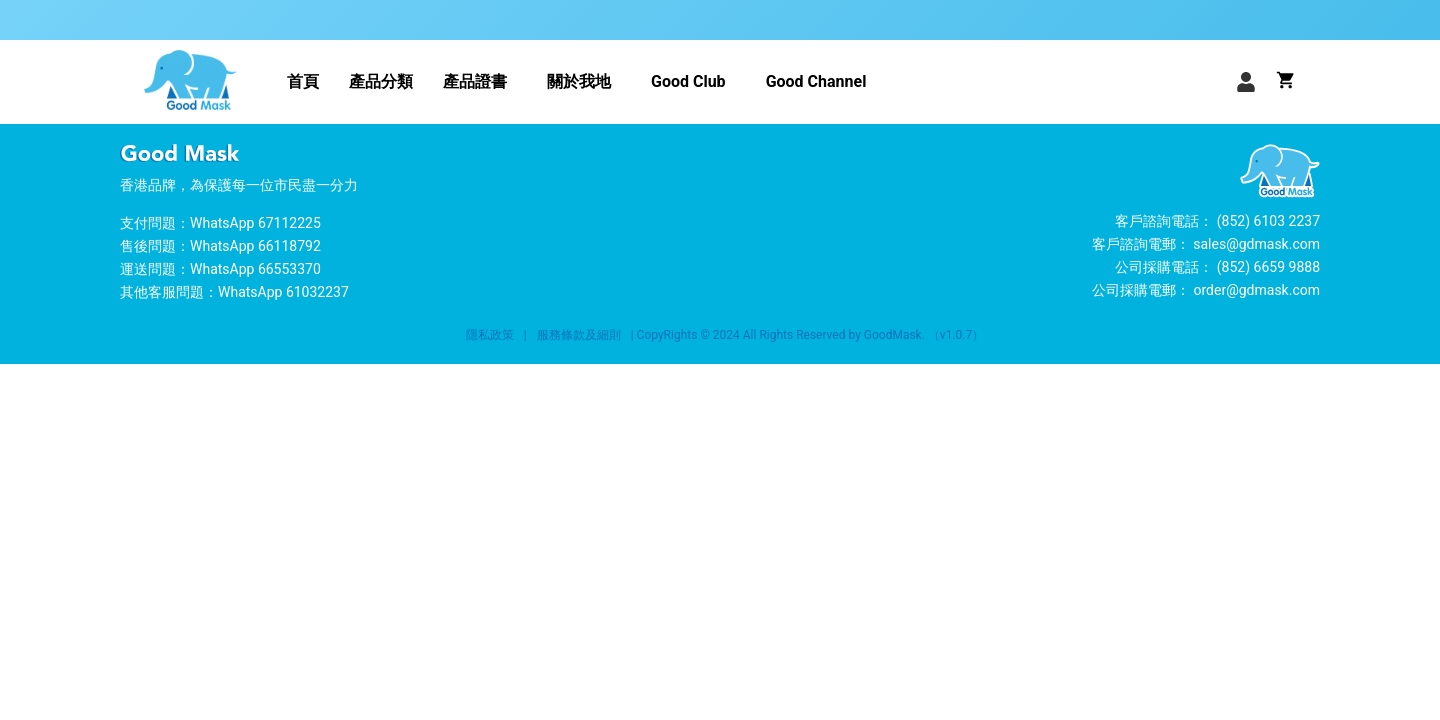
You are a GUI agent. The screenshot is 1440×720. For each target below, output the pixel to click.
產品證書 (475, 81)
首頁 (303, 81)
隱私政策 (490, 335)
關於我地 (579, 81)
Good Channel (816, 81)
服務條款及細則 (579, 335)
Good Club (688, 81)
